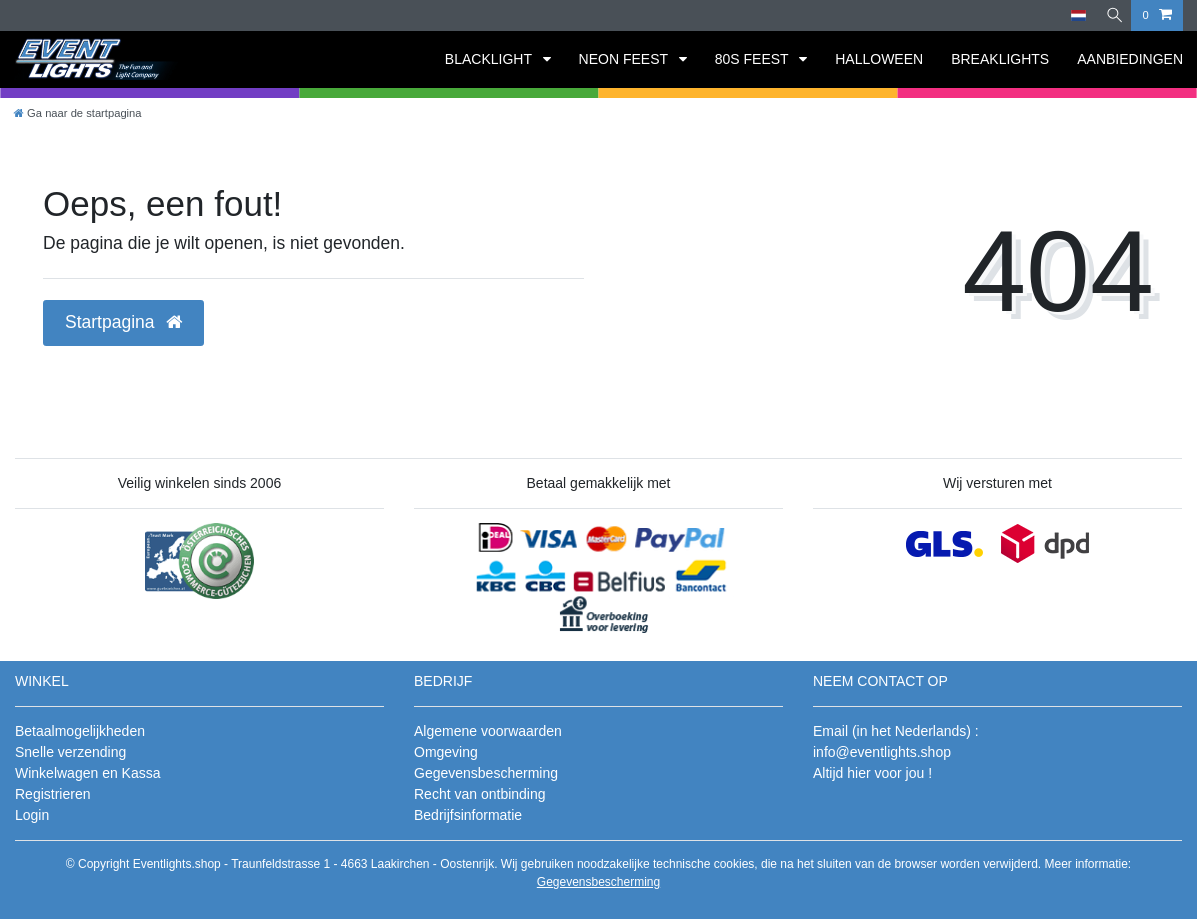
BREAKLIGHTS (1000, 59)
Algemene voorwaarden (488, 731)
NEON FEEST (625, 59)
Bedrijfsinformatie (468, 815)
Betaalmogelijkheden (80, 731)
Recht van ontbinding (480, 794)
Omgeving (446, 752)
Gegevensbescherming (486, 773)
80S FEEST (754, 59)
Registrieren (52, 794)
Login (32, 815)
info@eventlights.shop (882, 752)
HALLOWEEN (879, 59)
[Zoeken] (1111, 15)
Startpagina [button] (123, 322)
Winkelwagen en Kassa (88, 773)
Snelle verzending (70, 752)
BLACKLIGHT (490, 59)
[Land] (1072, 15)
